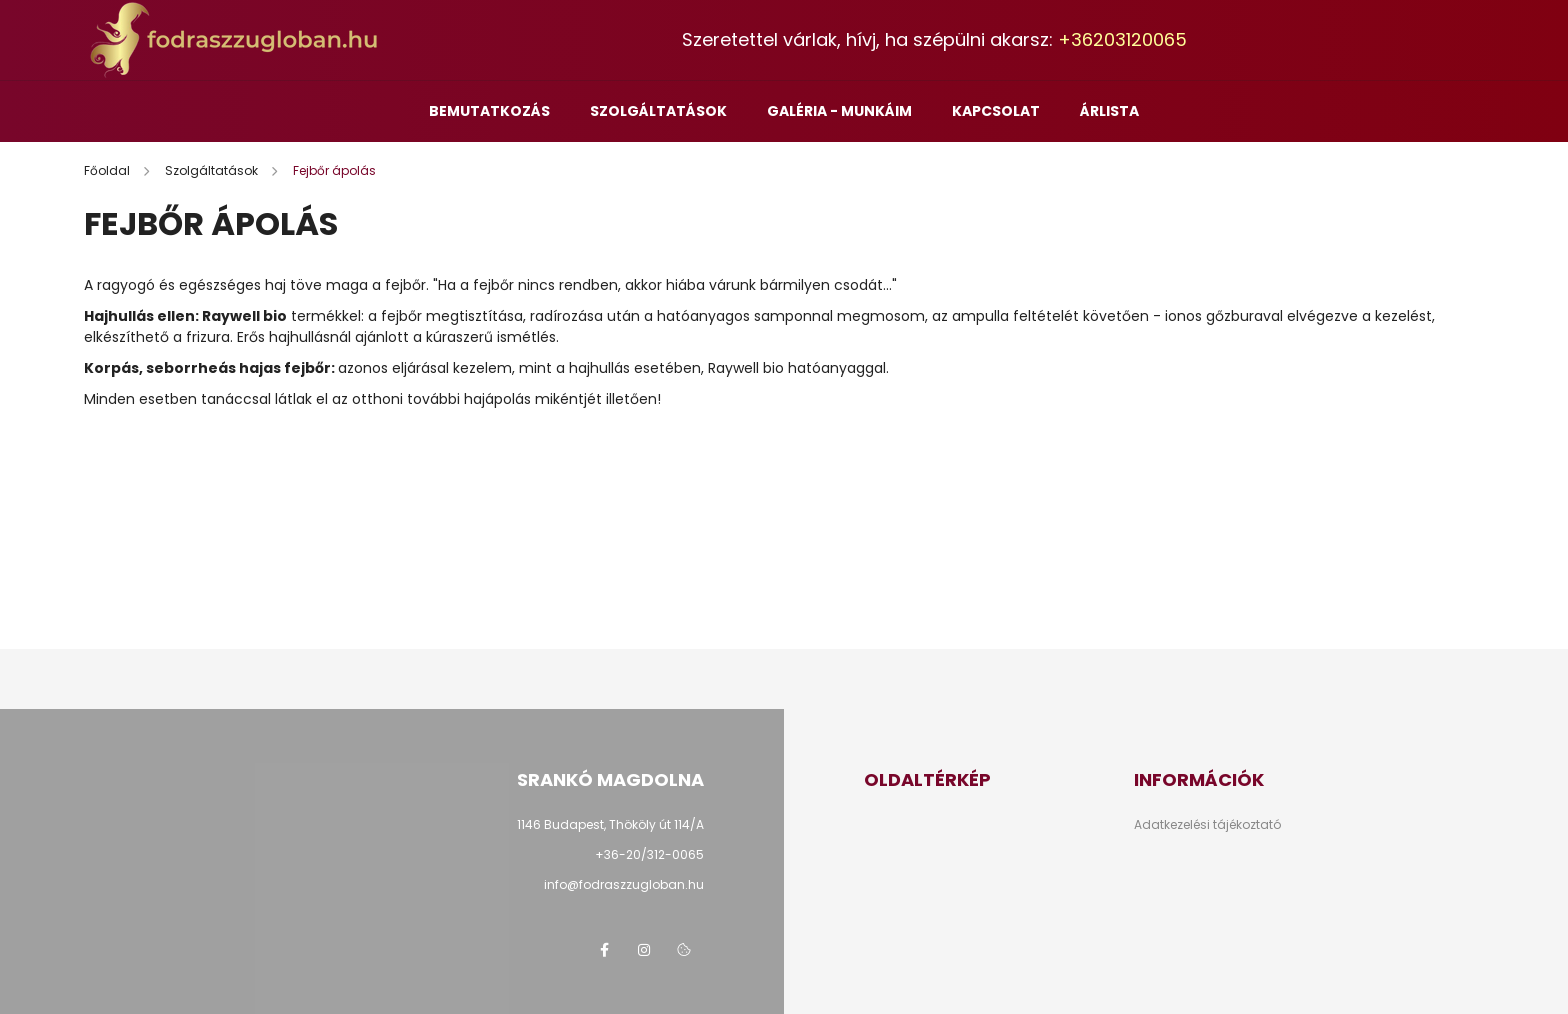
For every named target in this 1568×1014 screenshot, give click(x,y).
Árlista (1109, 111)
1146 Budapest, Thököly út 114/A (610, 824)
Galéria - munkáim (839, 111)
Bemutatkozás (489, 111)
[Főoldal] (108, 170)
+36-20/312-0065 (649, 854)
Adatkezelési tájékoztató (1207, 825)
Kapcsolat (996, 111)
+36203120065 (1122, 39)
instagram (644, 950)
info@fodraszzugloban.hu (624, 884)
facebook (604, 950)
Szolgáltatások (658, 111)
